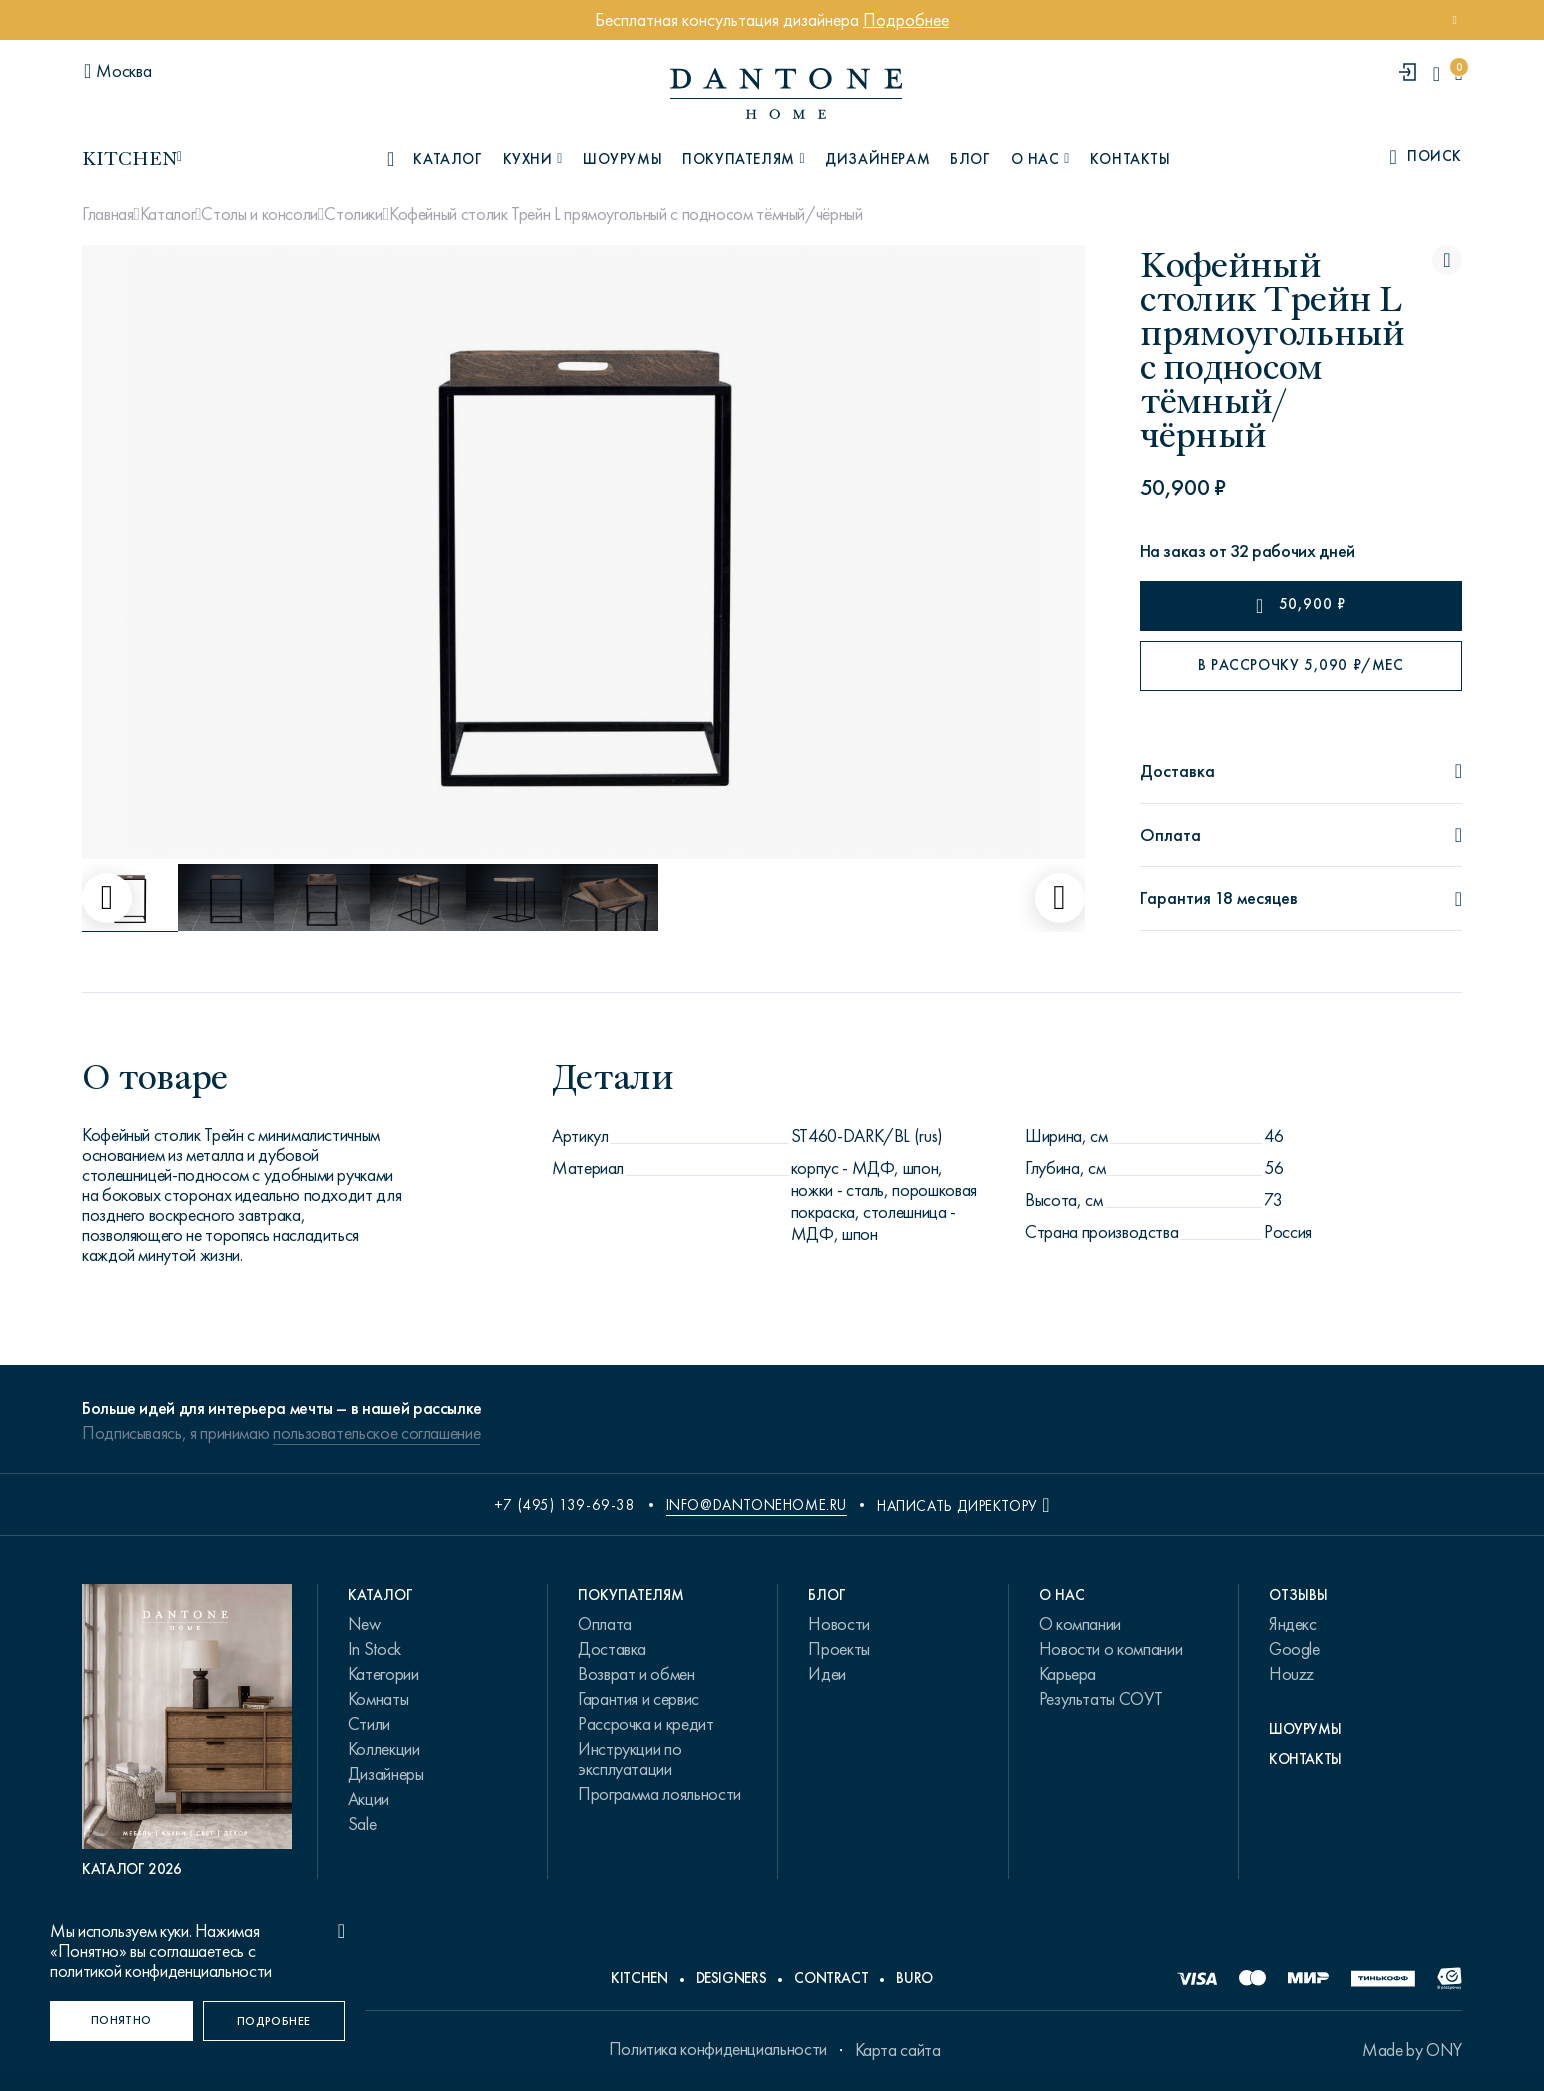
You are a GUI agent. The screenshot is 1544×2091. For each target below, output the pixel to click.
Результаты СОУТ (1101, 1699)
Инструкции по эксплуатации (629, 1759)
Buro (914, 1978)
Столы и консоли (259, 214)
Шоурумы (622, 159)
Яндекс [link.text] (1293, 1624)
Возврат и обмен (636, 1674)
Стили (369, 1724)
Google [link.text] (1294, 1649)
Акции (368, 1799)
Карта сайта (898, 2050)
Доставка (612, 1649)
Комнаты (378, 1699)
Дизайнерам (877, 159)
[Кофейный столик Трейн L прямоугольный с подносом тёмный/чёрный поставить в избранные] (1447, 260)
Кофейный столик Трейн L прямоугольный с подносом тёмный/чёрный (626, 214)
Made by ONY (1412, 2050)
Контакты (1130, 159)
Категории (383, 1674)
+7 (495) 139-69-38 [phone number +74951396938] (565, 1505)
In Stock (374, 1649)
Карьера (1067, 1674)
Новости (838, 1624)
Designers (731, 1978)
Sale (362, 1824)
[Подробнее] (274, 2021)
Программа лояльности (659, 1794)
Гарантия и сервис (638, 1699)
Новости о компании (1111, 1649)
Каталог (167, 214)
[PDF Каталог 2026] (187, 1731)
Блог (970, 159)
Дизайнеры (386, 1774)
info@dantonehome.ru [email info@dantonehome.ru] (756, 1505)
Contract (831, 1978)
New (364, 1624)
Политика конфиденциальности (718, 2049)
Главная (107, 214)
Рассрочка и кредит (646, 1724)
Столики (353, 214)
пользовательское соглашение (376, 1433)
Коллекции (384, 1749)
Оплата (605, 1624)
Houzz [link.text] (1291, 1674)
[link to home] (786, 93)
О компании (1080, 1624)
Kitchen (639, 1978)
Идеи (827, 1674)
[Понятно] (121, 2021)
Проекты (838, 1649)
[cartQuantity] (1458, 73)
